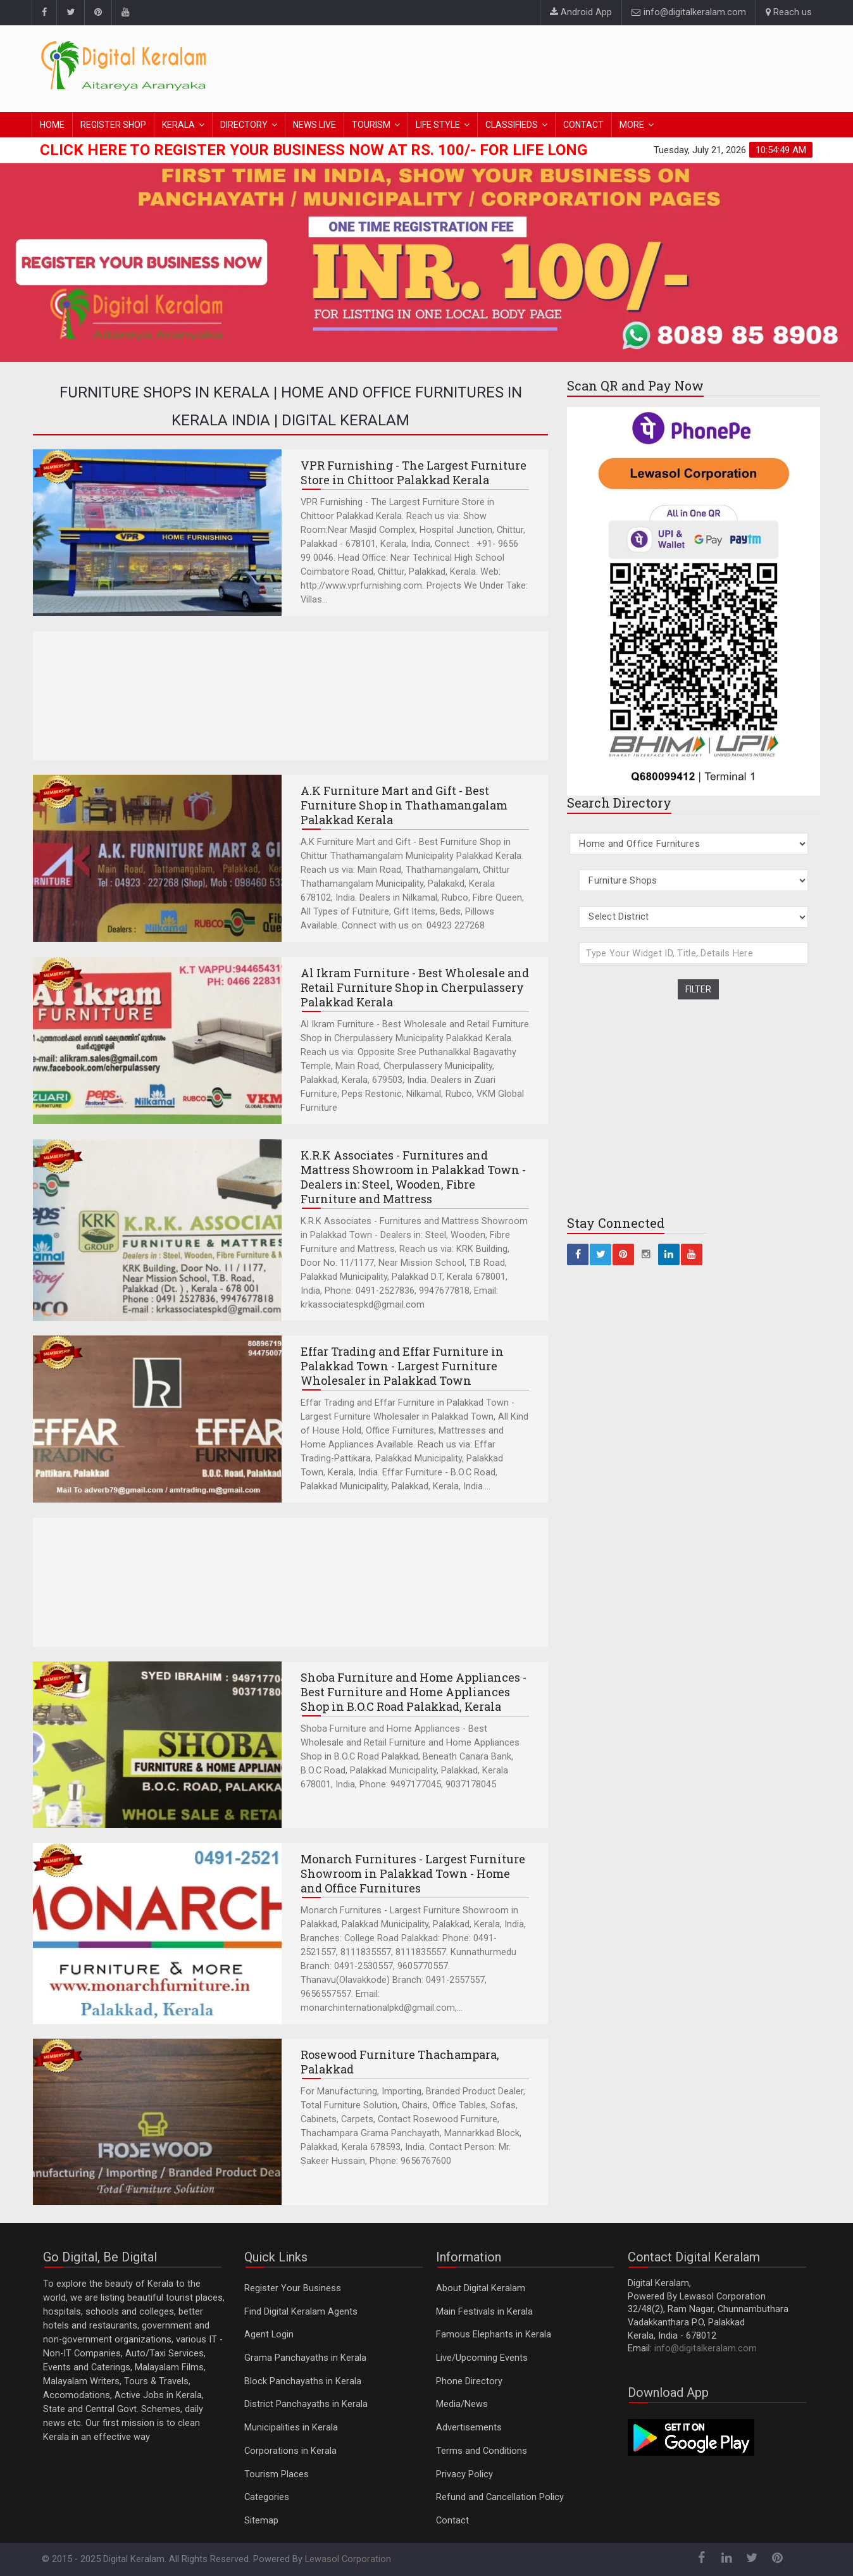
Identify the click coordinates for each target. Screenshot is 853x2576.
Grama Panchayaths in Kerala (305, 2358)
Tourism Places (276, 2474)
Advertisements (469, 2427)
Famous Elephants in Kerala (493, 2334)
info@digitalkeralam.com (689, 12)
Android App (581, 12)
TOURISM (371, 125)
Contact (452, 2520)
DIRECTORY (244, 125)
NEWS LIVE (314, 125)
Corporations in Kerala (290, 2451)
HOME (52, 125)
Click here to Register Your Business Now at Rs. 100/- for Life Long (313, 150)
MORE (632, 125)
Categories (266, 2497)
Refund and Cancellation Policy (500, 2497)
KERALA (178, 125)
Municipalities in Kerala (291, 2427)
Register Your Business (292, 2288)
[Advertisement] (581, 66)
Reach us (789, 12)
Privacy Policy (464, 2474)
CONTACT (583, 125)
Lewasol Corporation (348, 2559)
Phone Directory (469, 2381)
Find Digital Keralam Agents (301, 2311)
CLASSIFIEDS (511, 125)
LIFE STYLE (438, 125)
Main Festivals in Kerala (484, 2311)
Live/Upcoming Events (482, 2358)
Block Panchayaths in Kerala (302, 2381)
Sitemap (261, 2520)
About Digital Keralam (480, 2288)
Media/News (462, 2404)
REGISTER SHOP (113, 125)
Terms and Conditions (481, 2451)
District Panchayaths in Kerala (306, 2404)
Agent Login (269, 2334)
